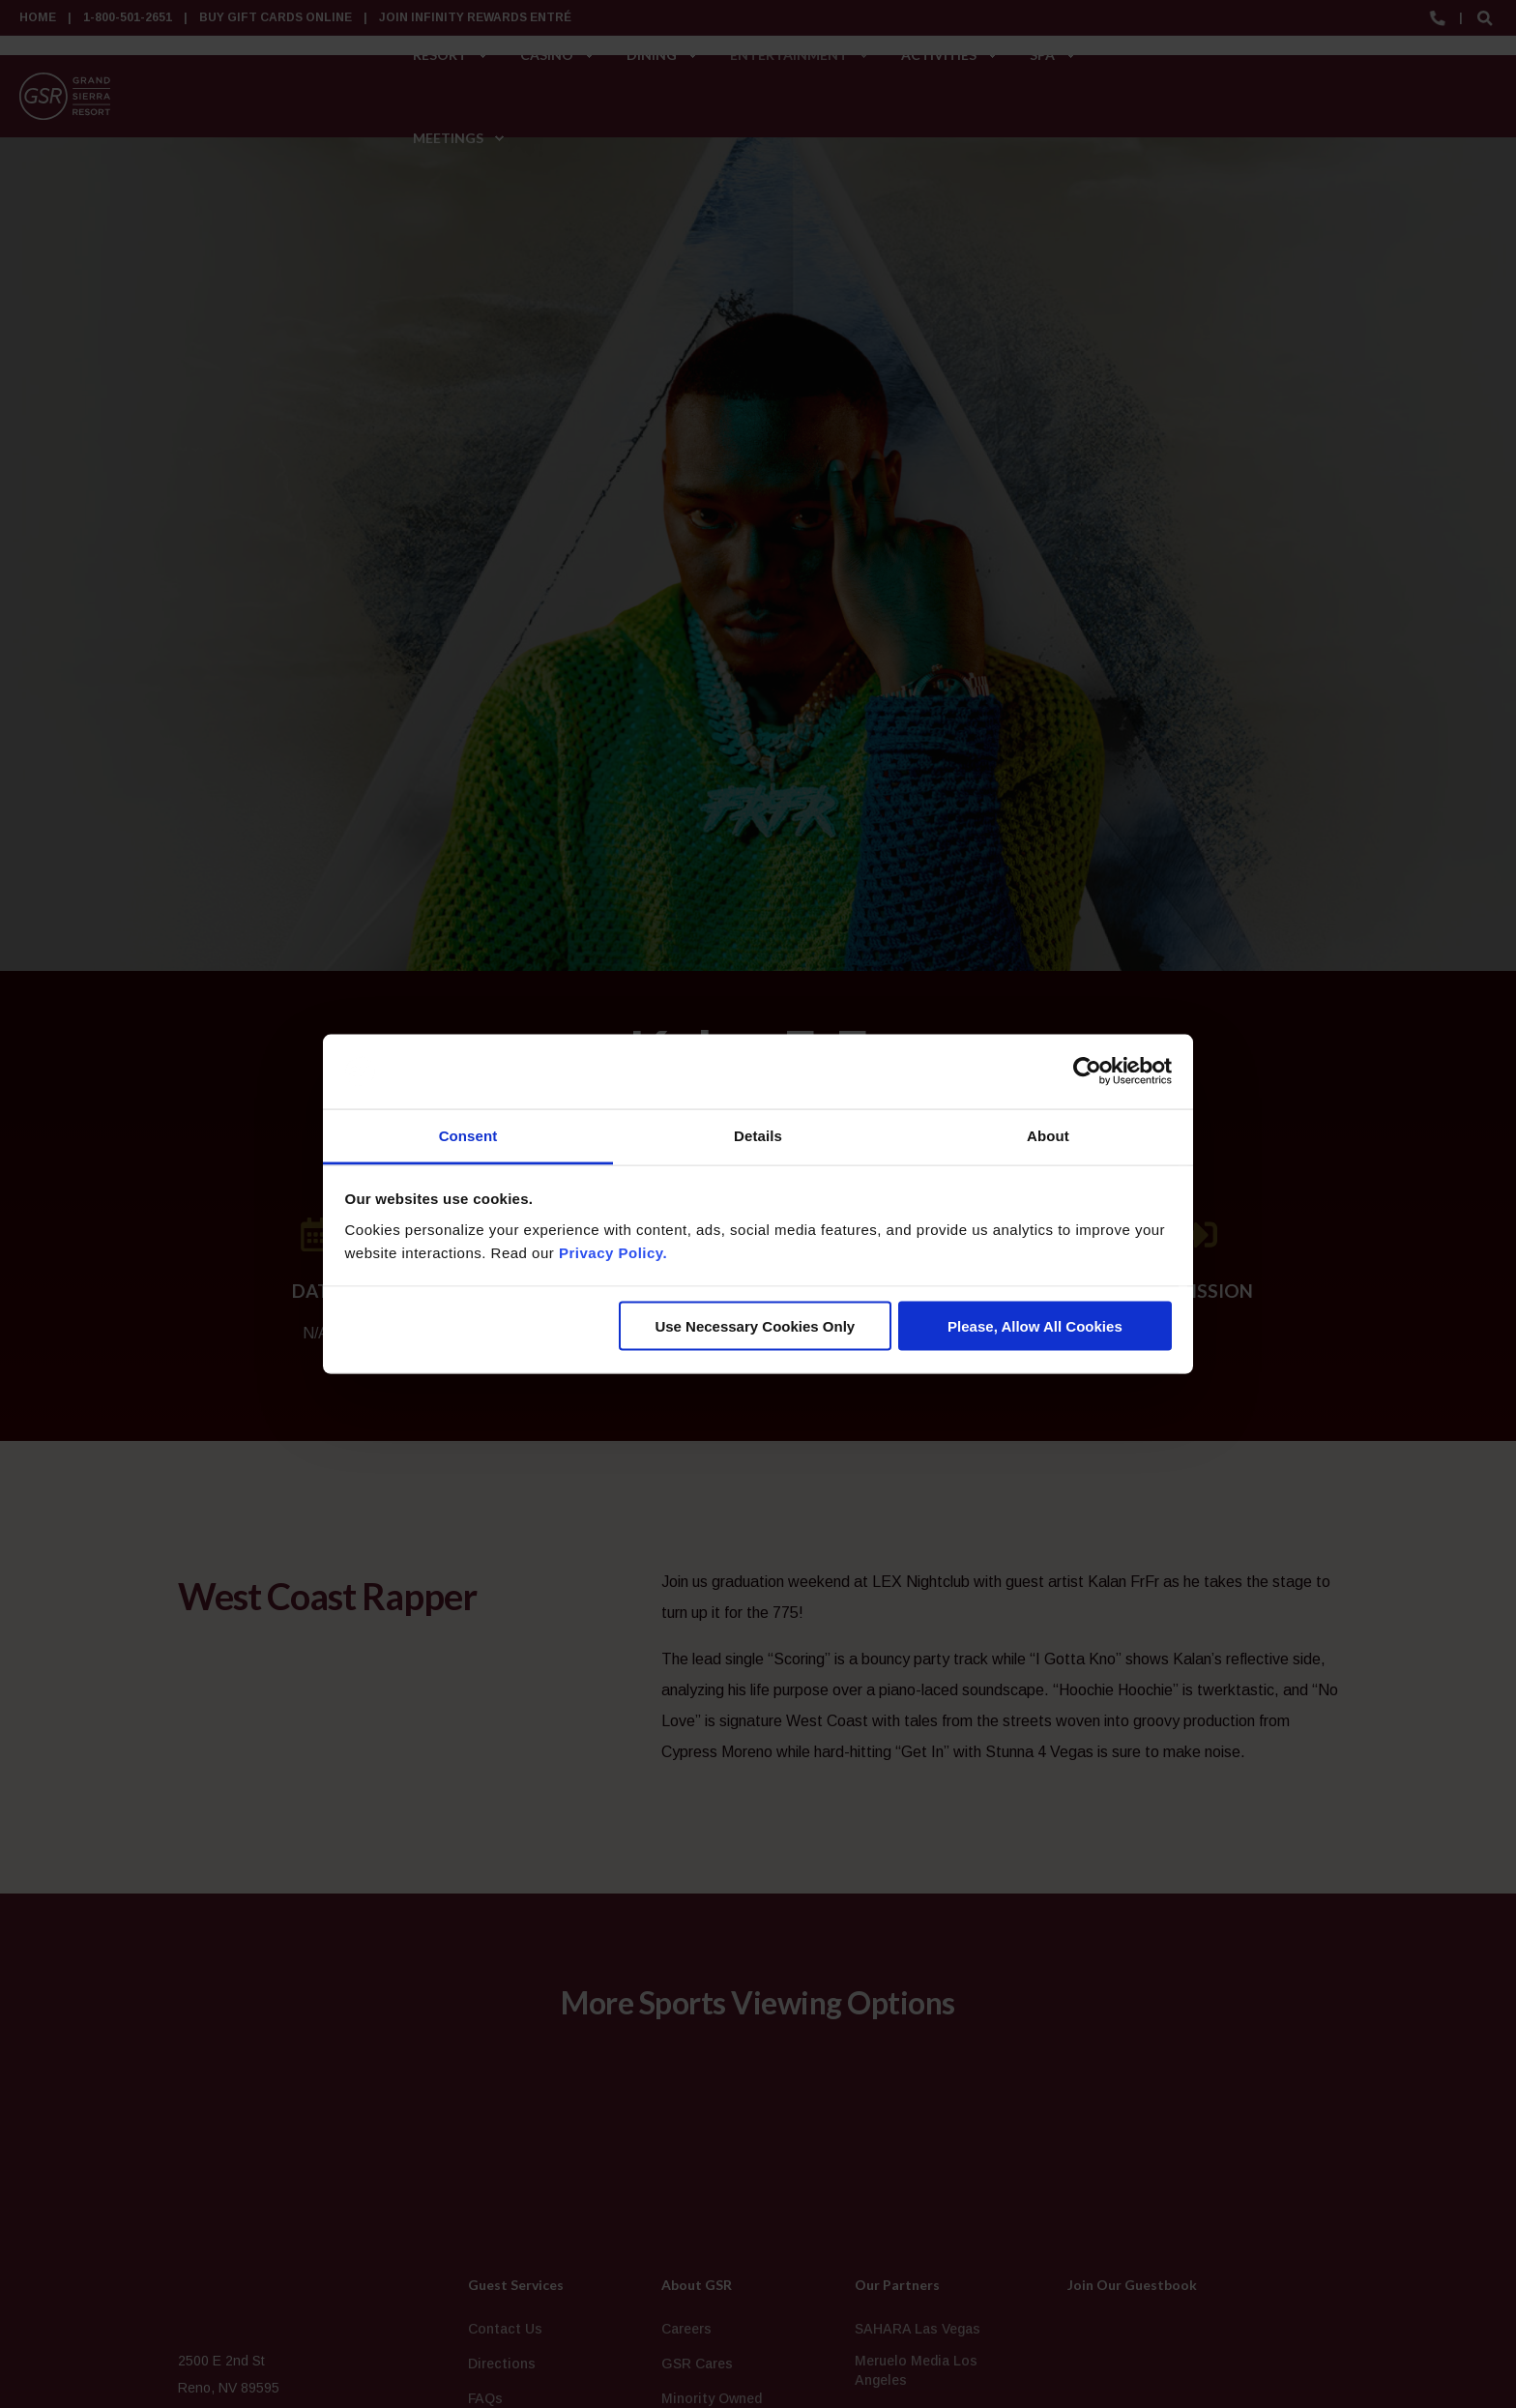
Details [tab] (758, 1135)
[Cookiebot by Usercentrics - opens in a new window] (1087, 1071)
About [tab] (1048, 1135)
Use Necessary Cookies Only (755, 1326)
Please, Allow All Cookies (1035, 1326)
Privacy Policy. (613, 1252)
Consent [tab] (468, 1135)
